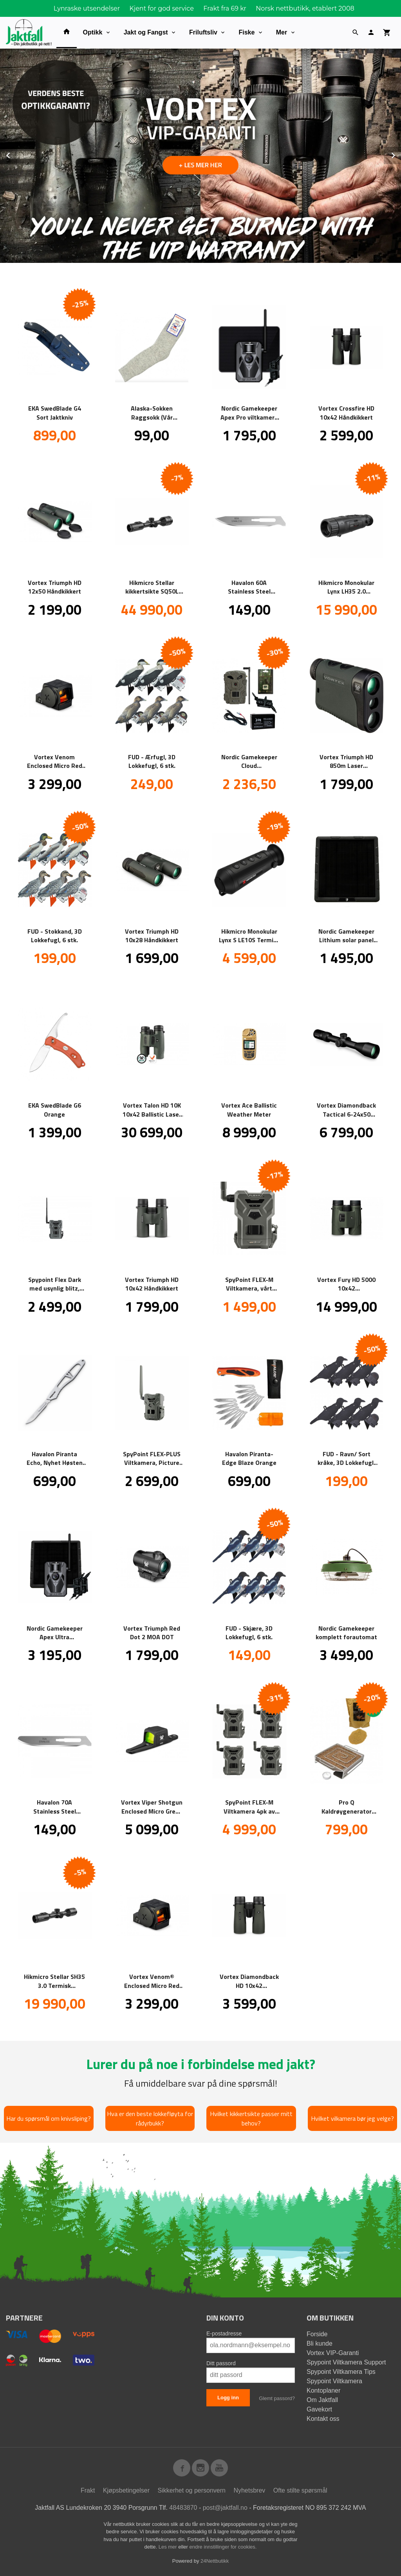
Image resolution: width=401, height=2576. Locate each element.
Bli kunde (319, 2343)
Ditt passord (221, 2363)
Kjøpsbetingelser (126, 2490)
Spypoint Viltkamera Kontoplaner (334, 2386)
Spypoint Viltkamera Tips (341, 2371)
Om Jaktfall (322, 2400)
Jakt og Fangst (146, 32)
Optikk (93, 32)
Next (400, 154)
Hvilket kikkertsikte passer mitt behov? (251, 2118)
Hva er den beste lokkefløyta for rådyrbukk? (150, 2118)
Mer (281, 32)
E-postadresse (224, 2333)
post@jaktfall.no (225, 2507)
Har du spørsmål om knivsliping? (48, 2118)
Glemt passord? (277, 2398)
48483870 (183, 2507)
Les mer (169, 2547)
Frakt (88, 2490)
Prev (16, 154)
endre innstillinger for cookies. (222, 2547)
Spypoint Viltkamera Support (346, 2362)
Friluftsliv (203, 32)
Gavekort (319, 2409)
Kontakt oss (323, 2418)
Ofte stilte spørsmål (300, 2490)
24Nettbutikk (214, 2561)
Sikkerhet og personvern (192, 2490)
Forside (317, 2334)
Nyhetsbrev (249, 2490)
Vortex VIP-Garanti (333, 2353)
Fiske (246, 32)
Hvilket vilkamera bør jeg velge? (352, 2118)
